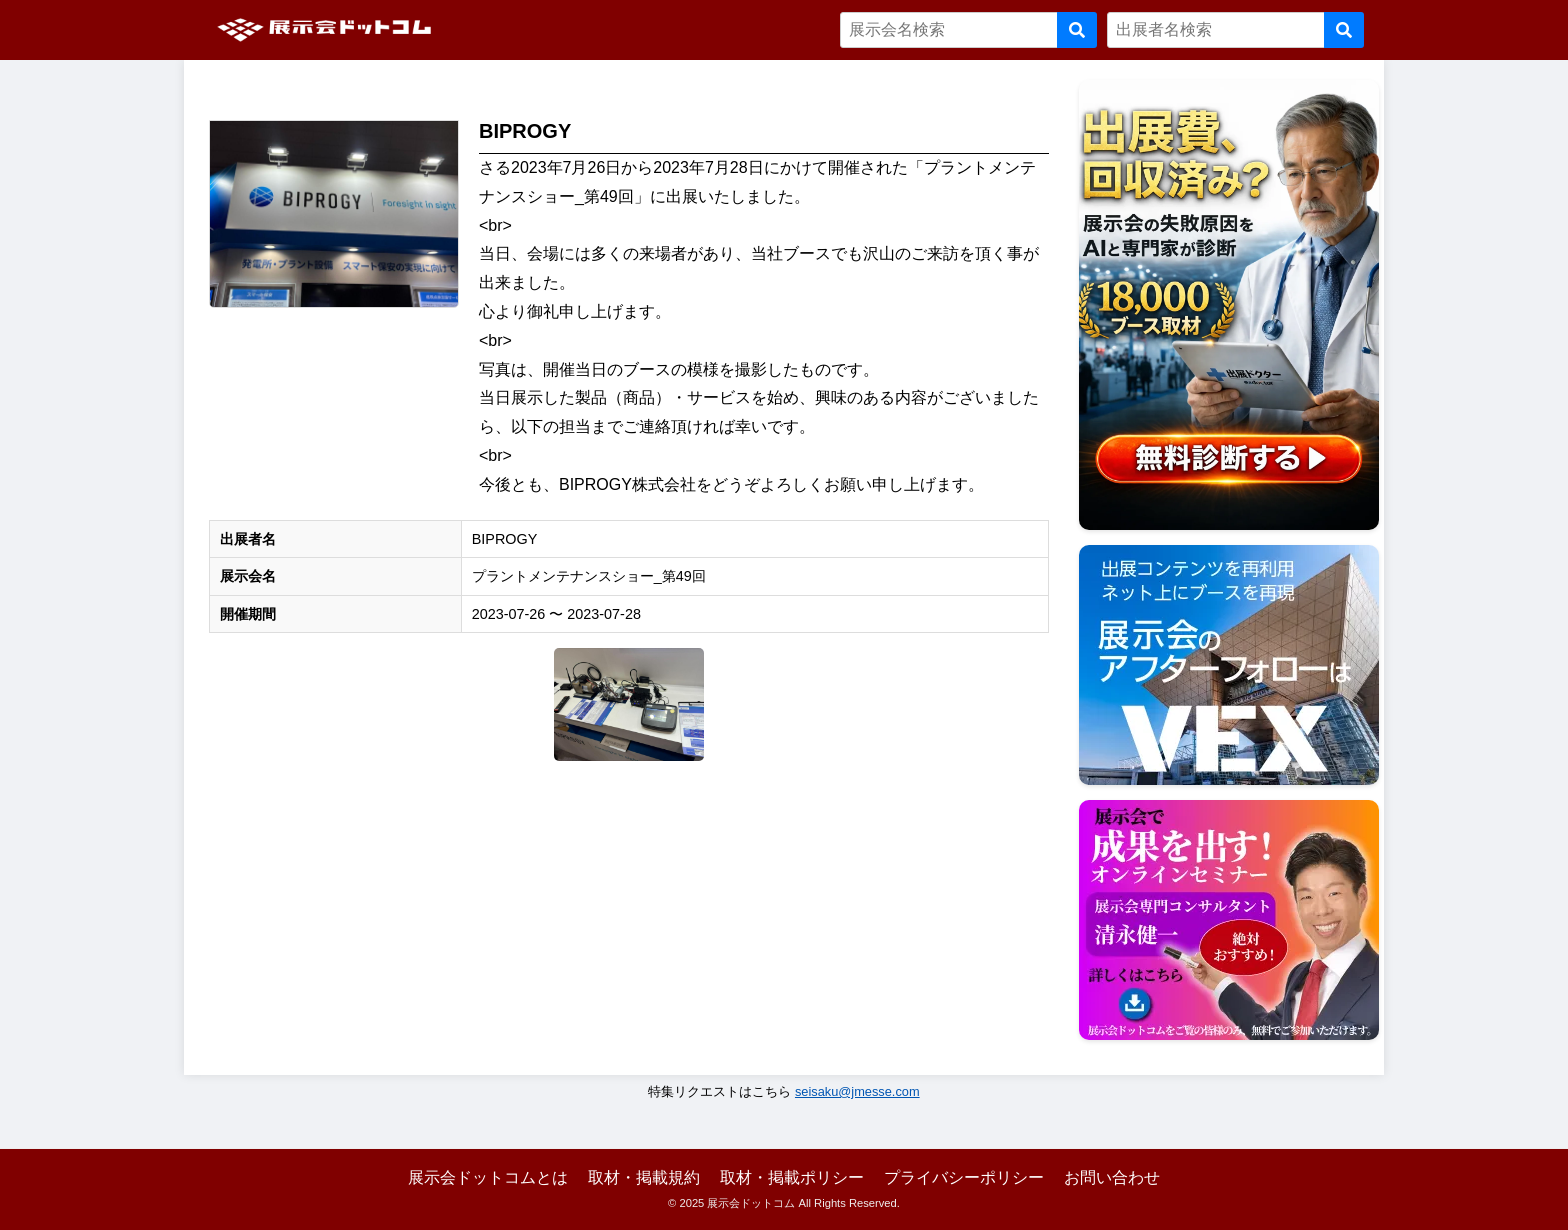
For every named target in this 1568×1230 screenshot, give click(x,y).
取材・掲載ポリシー (792, 1177)
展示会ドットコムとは (488, 1177)
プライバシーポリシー (964, 1177)
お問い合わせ (1112, 1177)
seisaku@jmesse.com (857, 1091)
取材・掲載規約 (644, 1177)
